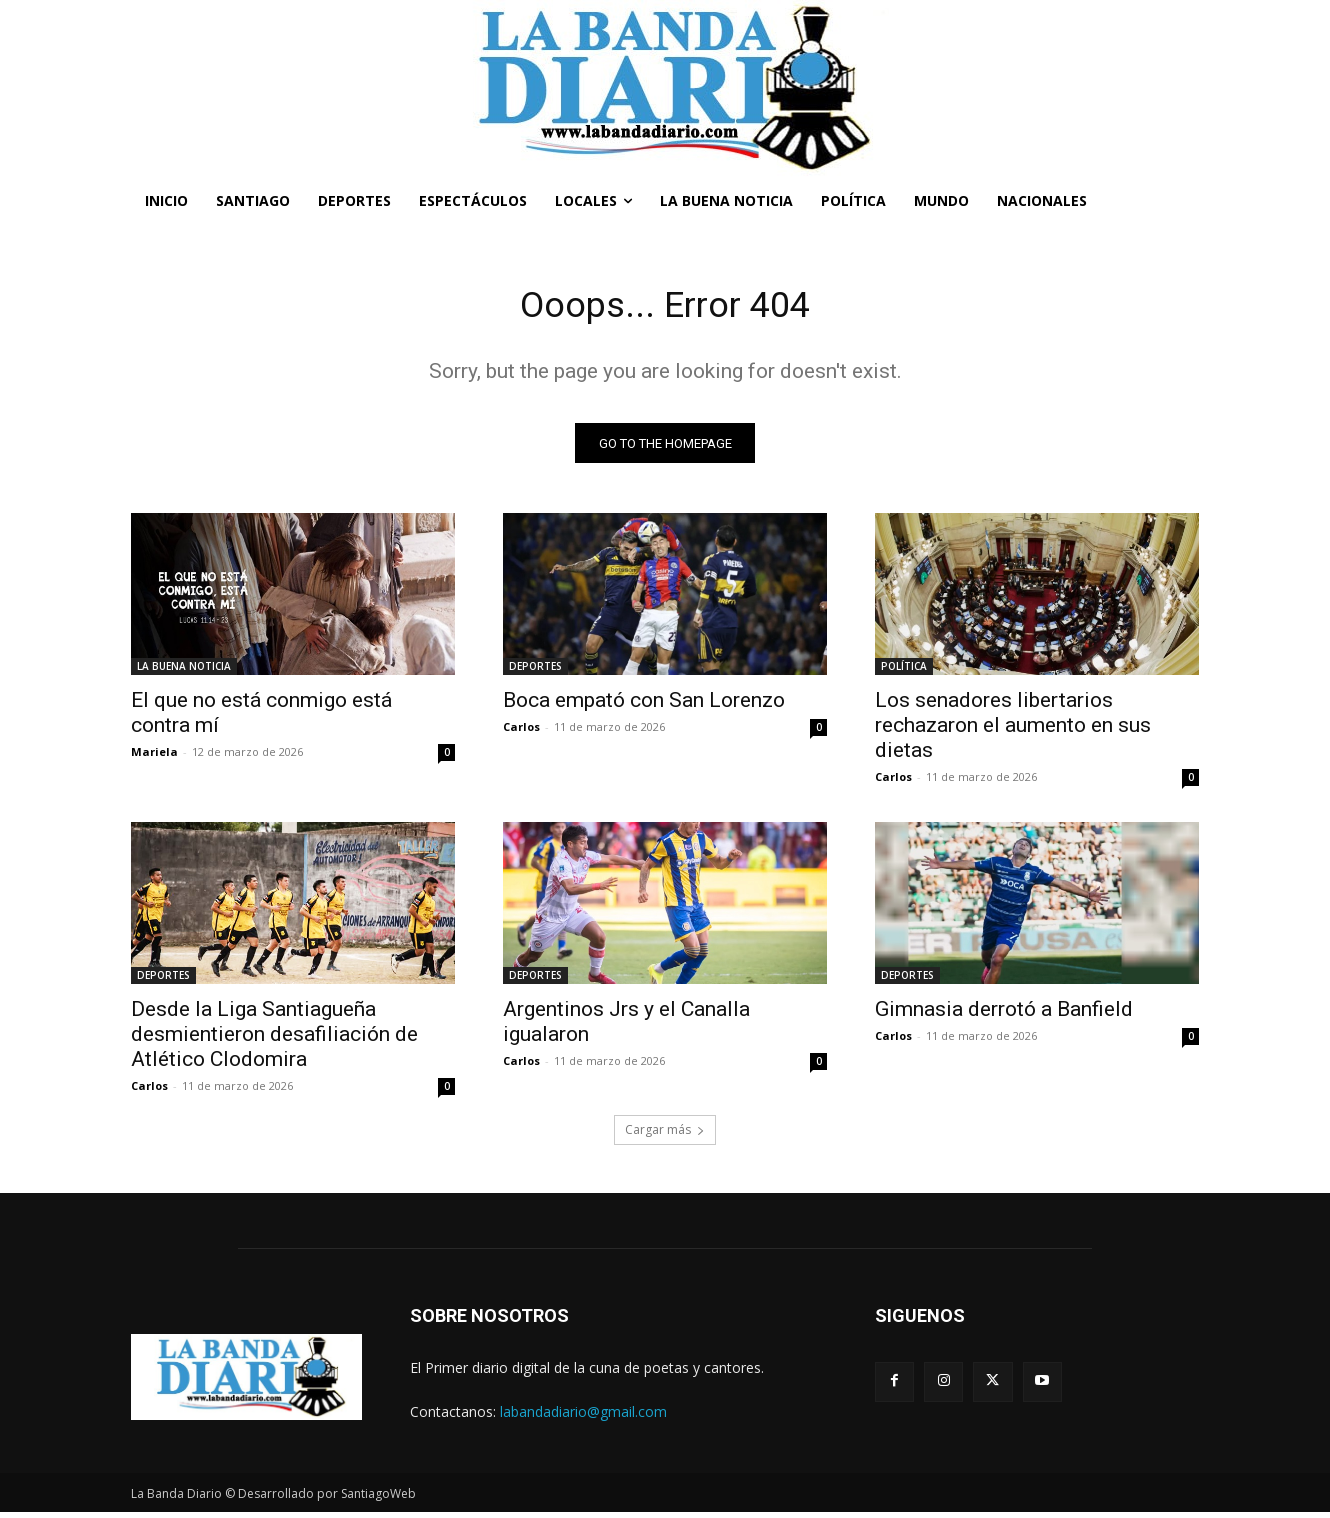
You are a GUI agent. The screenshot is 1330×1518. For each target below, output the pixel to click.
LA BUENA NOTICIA (184, 672)
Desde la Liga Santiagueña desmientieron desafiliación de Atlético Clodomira (274, 1040)
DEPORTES (535, 672)
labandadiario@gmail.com (583, 1416)
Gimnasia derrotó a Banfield (1004, 1015)
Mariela (154, 757)
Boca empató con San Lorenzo (644, 706)
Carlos (521, 732)
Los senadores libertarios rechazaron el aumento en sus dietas (1013, 731)
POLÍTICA (904, 672)
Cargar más (665, 1135)
